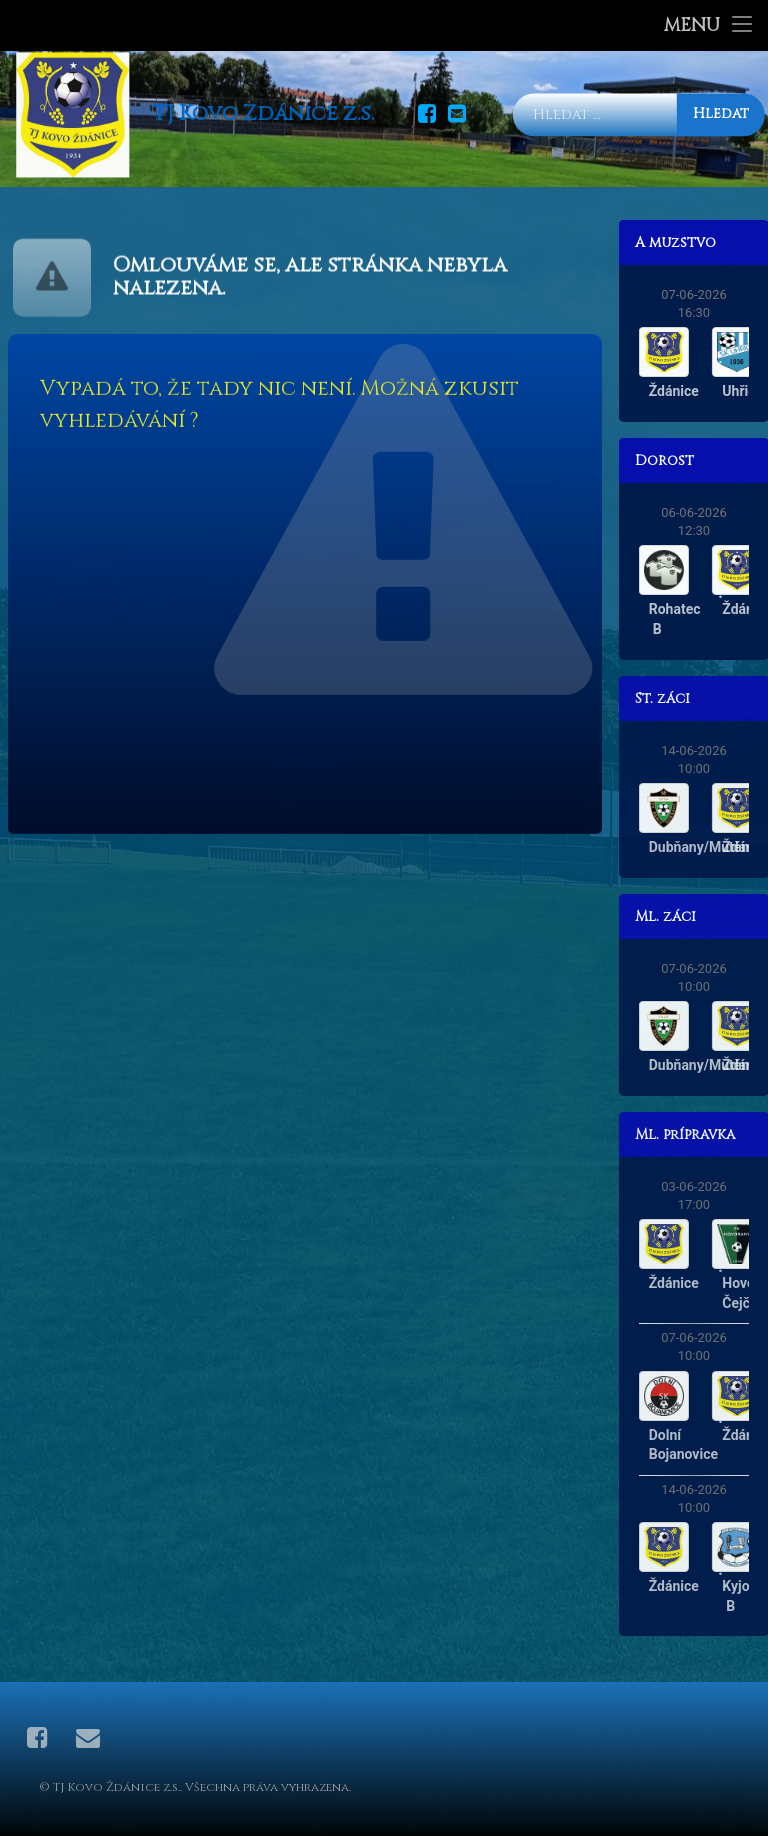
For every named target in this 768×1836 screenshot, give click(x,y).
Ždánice (716, 391)
